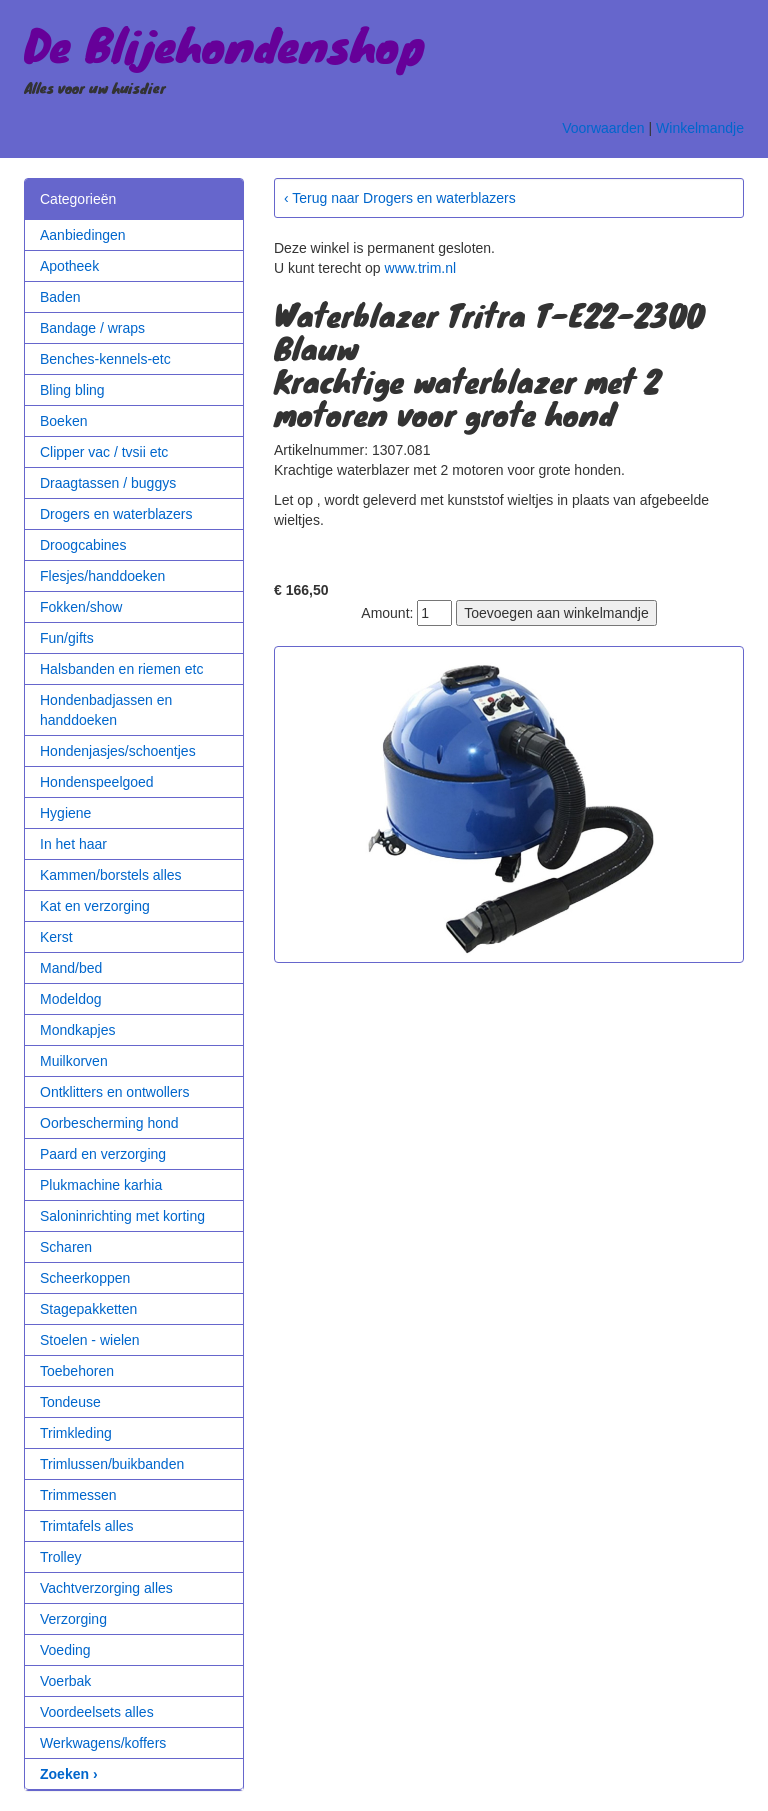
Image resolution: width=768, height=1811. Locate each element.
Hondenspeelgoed (97, 782)
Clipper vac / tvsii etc (104, 452)
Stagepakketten (88, 1309)
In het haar (73, 844)
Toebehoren (77, 1371)
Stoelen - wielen (90, 1340)
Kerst (56, 937)
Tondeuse (70, 1402)
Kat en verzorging (95, 906)
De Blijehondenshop (224, 44)
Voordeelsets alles (97, 1712)
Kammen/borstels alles (111, 875)
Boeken (63, 421)
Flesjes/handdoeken (102, 576)
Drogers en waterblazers (116, 514)
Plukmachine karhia (101, 1185)
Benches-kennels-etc (105, 359)
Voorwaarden (603, 128)
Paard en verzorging (103, 1154)
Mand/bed (71, 968)
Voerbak (65, 1681)
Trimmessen (78, 1495)
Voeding (65, 1650)
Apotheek (69, 266)
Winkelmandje (700, 128)
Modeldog (71, 999)
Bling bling (72, 390)
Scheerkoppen (85, 1278)
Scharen (66, 1247)
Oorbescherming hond (109, 1123)
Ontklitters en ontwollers (114, 1092)
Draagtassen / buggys (108, 483)
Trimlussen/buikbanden (112, 1464)
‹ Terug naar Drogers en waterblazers (400, 198)
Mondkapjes (78, 1030)
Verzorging (73, 1619)
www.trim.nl (421, 268)
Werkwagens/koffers (103, 1743)
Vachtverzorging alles (106, 1588)
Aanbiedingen (83, 235)
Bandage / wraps (92, 328)
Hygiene (65, 813)
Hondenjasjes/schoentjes (118, 751)
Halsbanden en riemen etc (121, 669)
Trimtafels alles (87, 1526)
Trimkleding (76, 1433)
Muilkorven (74, 1061)
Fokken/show (81, 607)
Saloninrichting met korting (122, 1216)
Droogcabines (83, 545)
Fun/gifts (67, 638)
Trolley (61, 1557)
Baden (60, 297)
